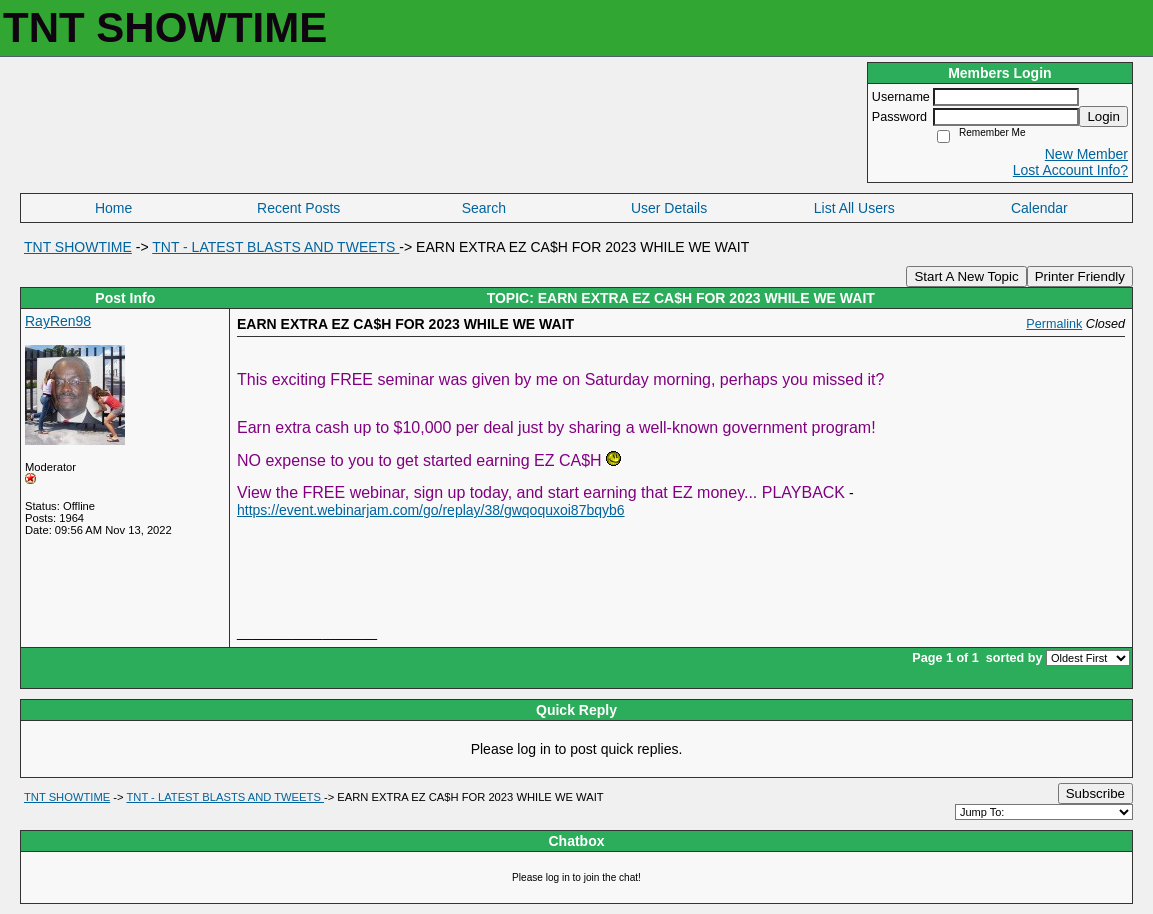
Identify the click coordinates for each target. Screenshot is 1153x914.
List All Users (854, 208)
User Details (669, 208)
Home (113, 208)
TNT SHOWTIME (78, 247)
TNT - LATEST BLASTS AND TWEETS (275, 247)
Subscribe (1095, 793)
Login (1103, 116)
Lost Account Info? (1070, 170)
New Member (1086, 154)
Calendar (1039, 208)
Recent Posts (298, 208)
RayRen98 (58, 321)
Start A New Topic (966, 276)
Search (484, 208)
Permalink (1054, 324)
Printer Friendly (1080, 276)
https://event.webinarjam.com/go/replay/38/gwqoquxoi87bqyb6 (431, 510)
